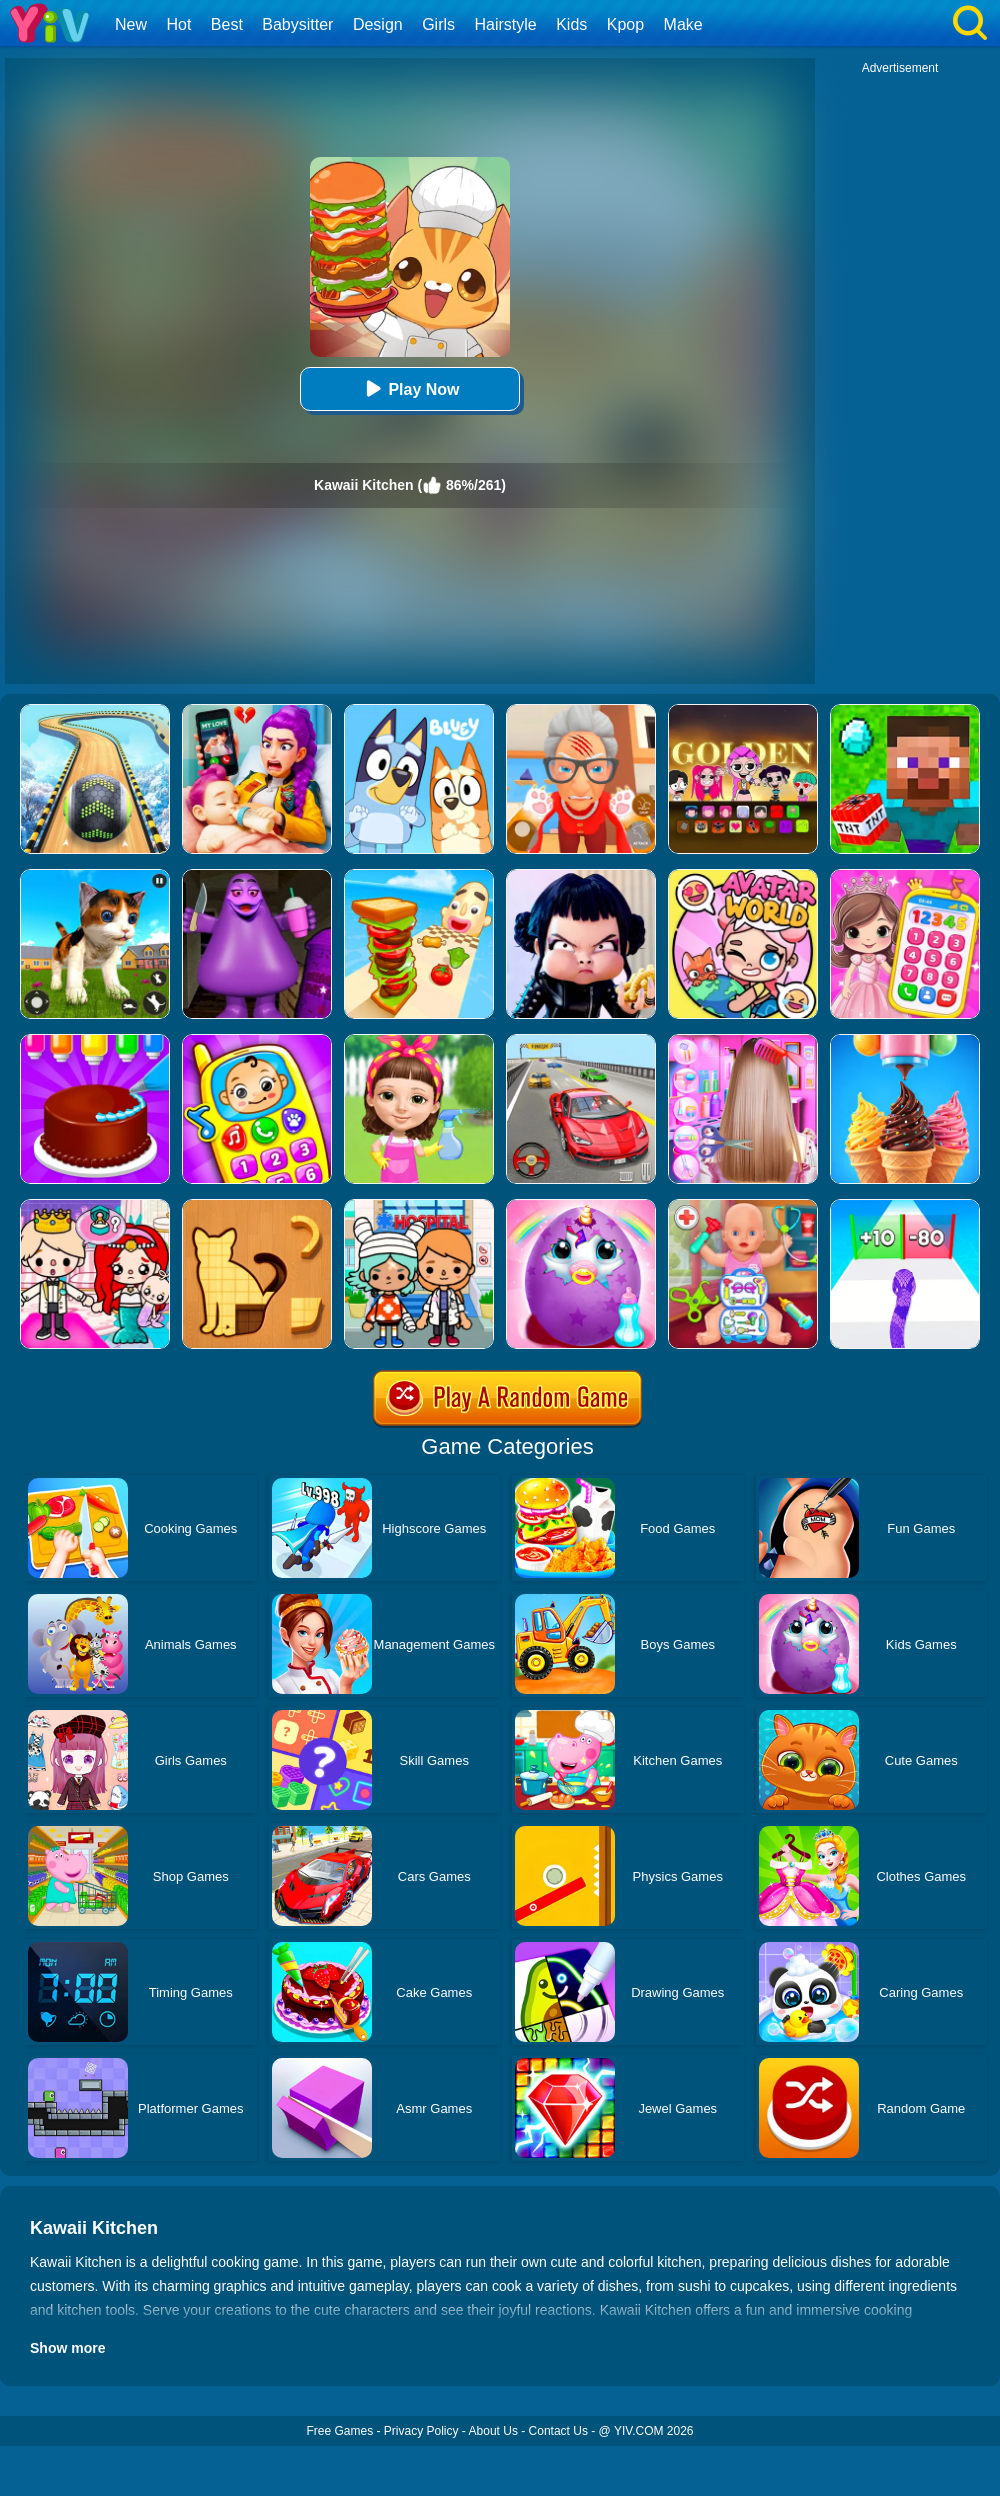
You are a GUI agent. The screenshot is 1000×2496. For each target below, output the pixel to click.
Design (378, 24)
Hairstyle (506, 24)
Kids (571, 24)
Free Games (339, 2431)
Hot (178, 24)
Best (227, 24)
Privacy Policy (421, 2431)
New (131, 24)
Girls (438, 24)
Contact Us (558, 2431)
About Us (493, 2431)
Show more (67, 2348)
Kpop (625, 24)
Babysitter (297, 24)
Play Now (409, 388)
